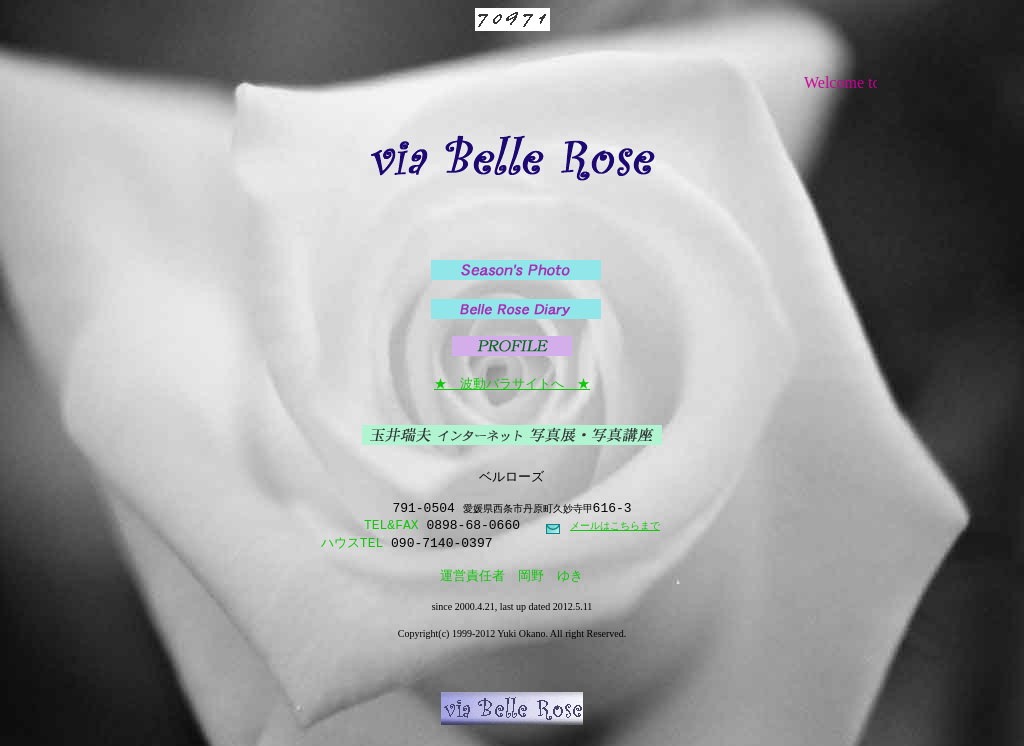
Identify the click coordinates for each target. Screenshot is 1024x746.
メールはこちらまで (615, 533)
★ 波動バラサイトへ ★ (512, 383)
